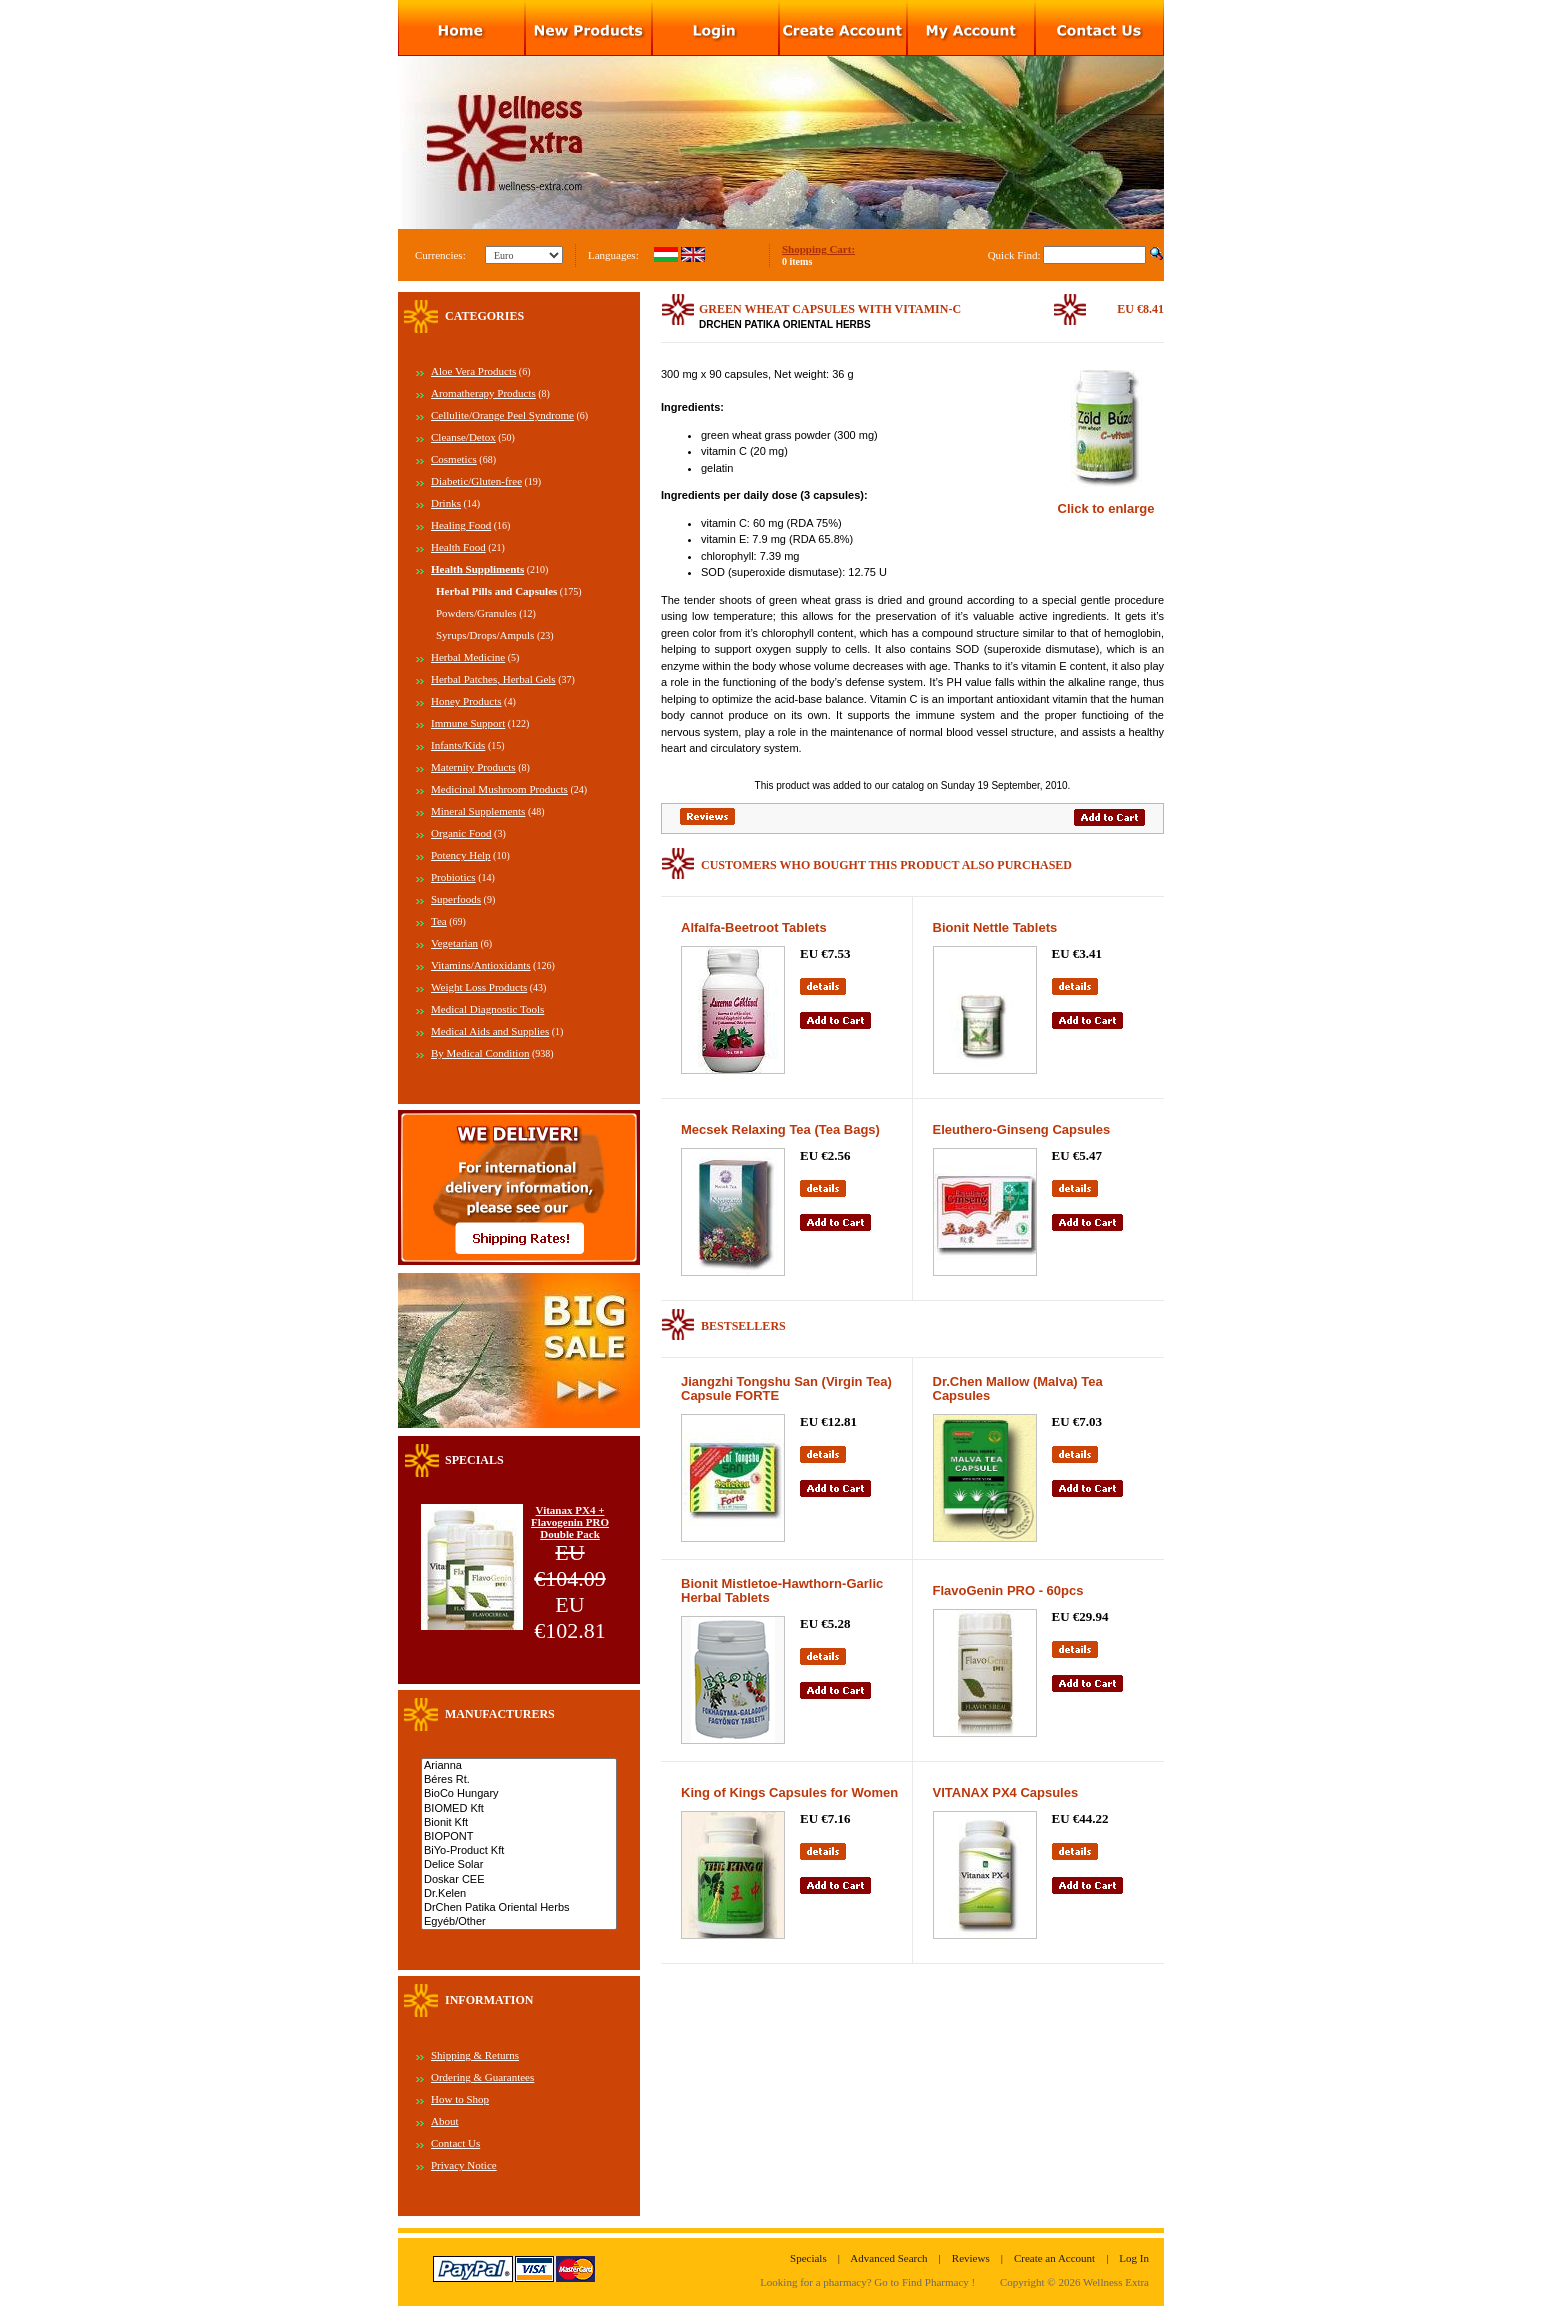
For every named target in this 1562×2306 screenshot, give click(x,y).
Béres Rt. (519, 1780)
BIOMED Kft (519, 1809)
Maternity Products (473, 767)
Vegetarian (454, 943)
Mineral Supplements (478, 811)
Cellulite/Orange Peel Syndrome (502, 415)
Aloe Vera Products (473, 371)
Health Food (458, 547)
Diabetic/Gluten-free (476, 481)
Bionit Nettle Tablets (995, 927)
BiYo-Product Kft (519, 1851)
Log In (1134, 2258)
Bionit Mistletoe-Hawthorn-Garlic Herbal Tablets (782, 1590)
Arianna (519, 1766)
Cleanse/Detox (463, 437)
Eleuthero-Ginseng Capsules (1022, 1129)
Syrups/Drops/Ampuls (485, 635)
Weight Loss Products (479, 987)
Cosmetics (454, 459)
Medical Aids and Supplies (490, 1031)
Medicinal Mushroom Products (499, 789)
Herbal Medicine (468, 657)
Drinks (446, 503)
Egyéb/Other (519, 1922)
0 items (797, 261)
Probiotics (453, 877)
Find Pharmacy (935, 2282)
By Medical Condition (480, 1053)
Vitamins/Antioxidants (481, 965)
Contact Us (455, 2143)
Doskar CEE (519, 1880)
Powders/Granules (476, 613)
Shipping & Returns (475, 2055)
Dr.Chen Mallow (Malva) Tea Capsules (1018, 1388)
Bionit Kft (519, 1823)
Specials (808, 2258)
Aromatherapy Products (483, 393)
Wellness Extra (1116, 2282)
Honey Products (466, 701)
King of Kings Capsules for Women (789, 1792)
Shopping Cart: (818, 249)
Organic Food (461, 833)
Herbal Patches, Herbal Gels (493, 679)
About (445, 2121)
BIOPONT (519, 1837)
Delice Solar (519, 1865)
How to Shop (460, 2099)
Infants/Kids (458, 745)
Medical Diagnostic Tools (487, 1009)
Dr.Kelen (519, 1894)
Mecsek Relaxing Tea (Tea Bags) (780, 1129)
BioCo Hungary (519, 1794)
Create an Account (1054, 2258)
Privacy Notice (464, 2165)
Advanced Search (888, 2258)
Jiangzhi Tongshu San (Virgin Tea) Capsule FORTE (786, 1388)
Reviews (971, 2258)
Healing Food (461, 525)
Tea (439, 921)
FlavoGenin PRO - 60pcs (1008, 1590)
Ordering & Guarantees (482, 2077)
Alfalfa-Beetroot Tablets (754, 927)
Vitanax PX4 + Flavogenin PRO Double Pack (570, 1522)
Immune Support (468, 723)
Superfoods (456, 899)
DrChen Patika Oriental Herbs (519, 1908)
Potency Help (461, 855)
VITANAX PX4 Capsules (1006, 1792)
